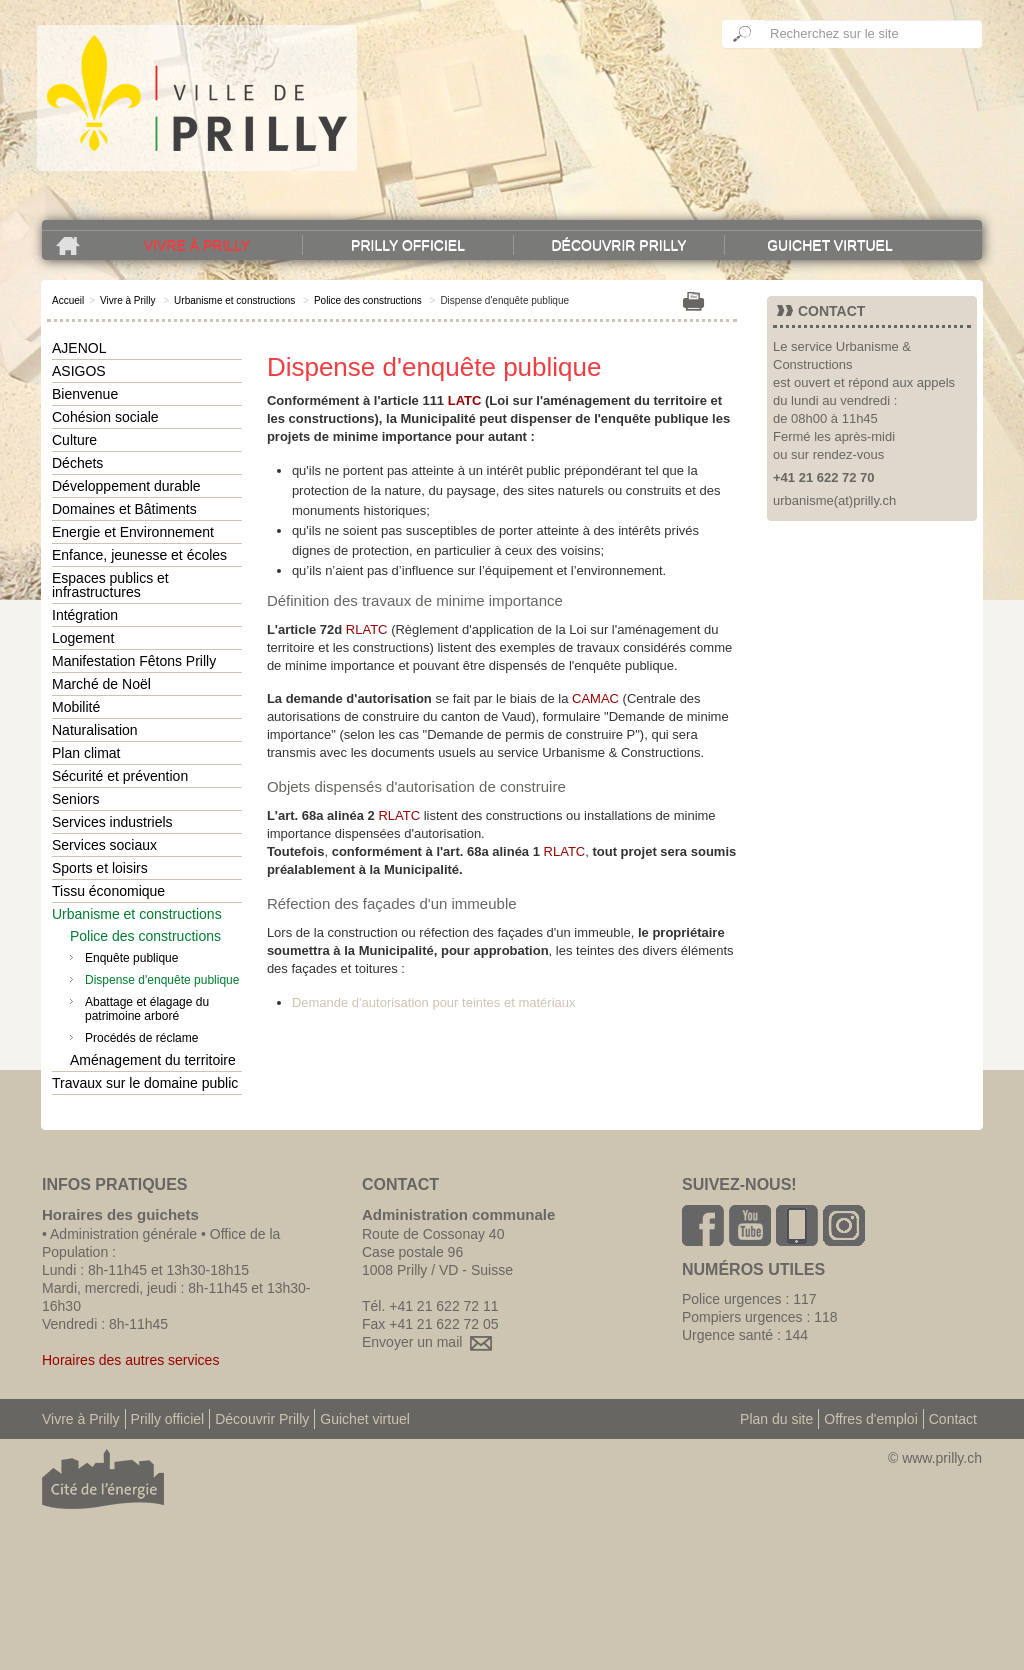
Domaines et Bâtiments (124, 509)
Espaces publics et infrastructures (110, 585)
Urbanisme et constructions (234, 300)
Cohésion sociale (105, 417)
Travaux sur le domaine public (145, 1083)
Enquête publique (131, 958)
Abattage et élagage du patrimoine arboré (147, 1009)
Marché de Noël (101, 684)
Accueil (68, 300)
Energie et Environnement (133, 532)
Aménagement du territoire (153, 1060)
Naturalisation (95, 730)
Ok (743, 34)
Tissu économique (108, 891)
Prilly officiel (408, 245)
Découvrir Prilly (618, 245)
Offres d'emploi (870, 1419)
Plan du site (776, 1419)
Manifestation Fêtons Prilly (134, 661)
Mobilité (76, 707)
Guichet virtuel (830, 245)
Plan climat (86, 753)
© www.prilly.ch (935, 1458)
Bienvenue (85, 394)
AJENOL (79, 348)
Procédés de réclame (141, 1038)
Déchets (77, 463)
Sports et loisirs (100, 868)
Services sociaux (104, 845)
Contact (953, 1419)
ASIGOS (79, 371)
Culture (74, 440)
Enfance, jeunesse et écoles (139, 555)
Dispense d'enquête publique (162, 980)
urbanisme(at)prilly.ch (834, 500)
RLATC (367, 629)
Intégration (85, 615)
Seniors (75, 799)
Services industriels (112, 822)
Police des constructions (368, 300)
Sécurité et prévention (120, 776)
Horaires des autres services (130, 1360)
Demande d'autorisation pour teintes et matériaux (434, 1002)
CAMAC (595, 698)
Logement (83, 638)
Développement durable (126, 486)
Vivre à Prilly (197, 245)
